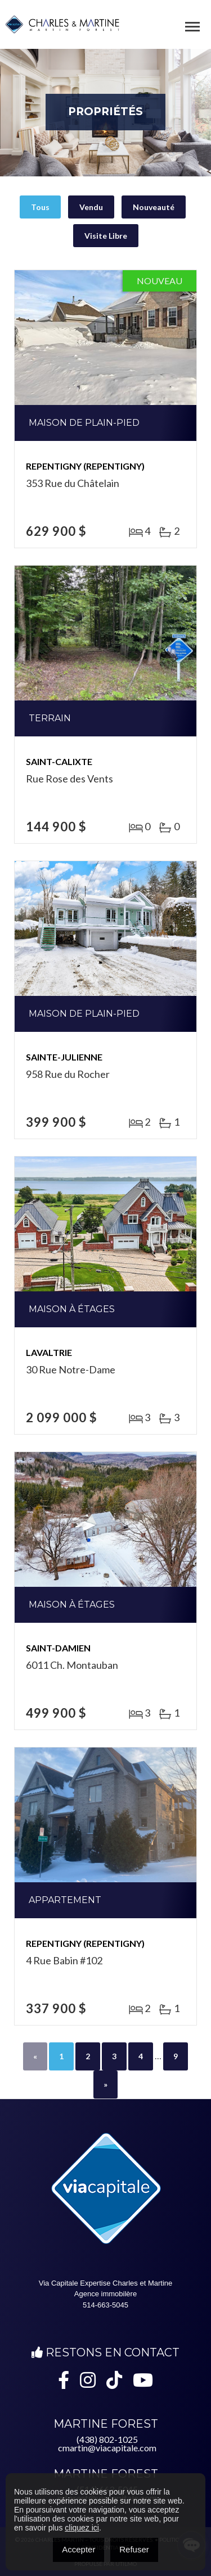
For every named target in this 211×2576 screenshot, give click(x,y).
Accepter (78, 2549)
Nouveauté (153, 207)
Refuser (134, 2549)
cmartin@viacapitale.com (107, 2447)
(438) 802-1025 (107, 2439)
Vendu (91, 207)
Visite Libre (105, 235)
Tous (40, 207)
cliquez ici (82, 2527)
